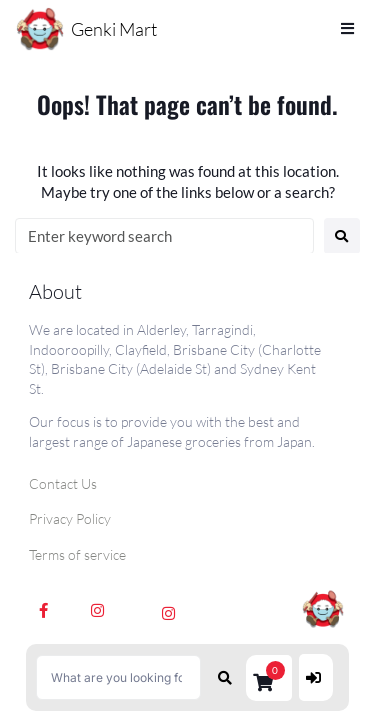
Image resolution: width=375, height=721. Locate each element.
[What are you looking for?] (118, 677)
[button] (269, 678)
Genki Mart (114, 29)
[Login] (316, 677)
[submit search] (225, 677)
